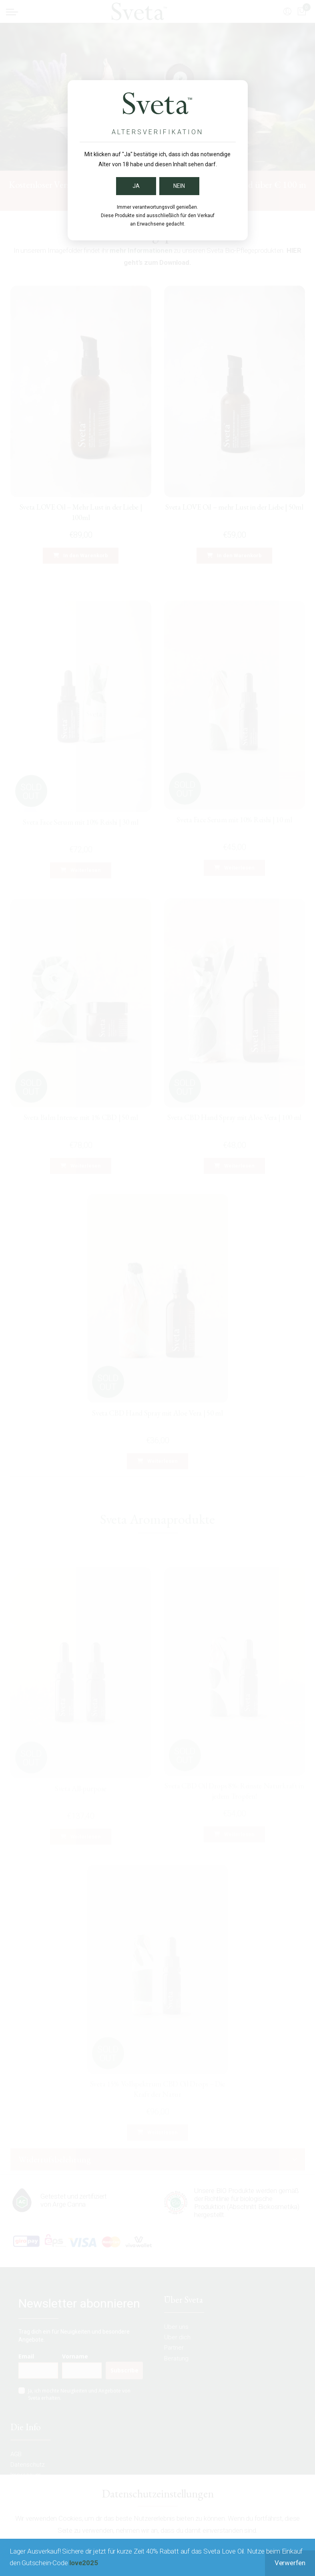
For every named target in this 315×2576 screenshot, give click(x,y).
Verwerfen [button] (290, 2563)
